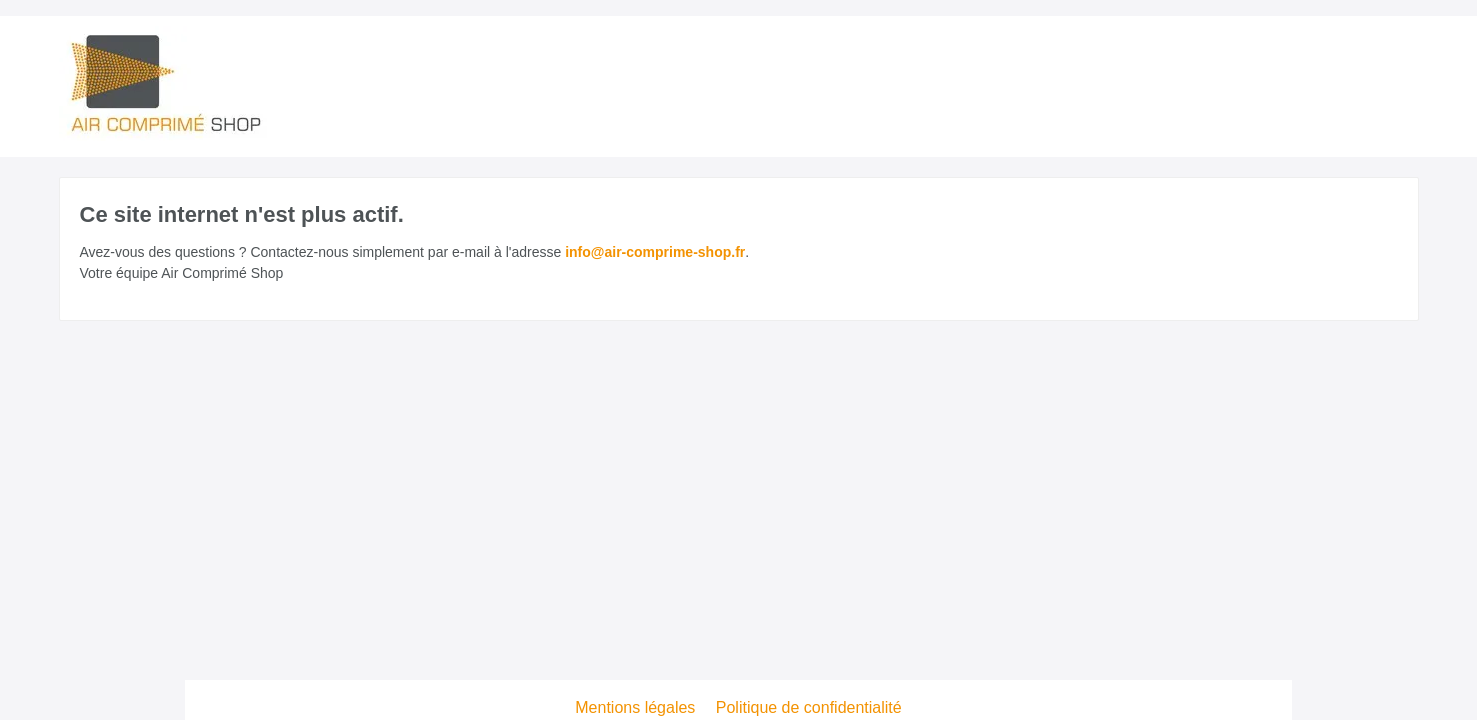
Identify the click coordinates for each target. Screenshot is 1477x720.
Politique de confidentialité (809, 707)
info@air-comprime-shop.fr (655, 252)
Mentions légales (637, 707)
